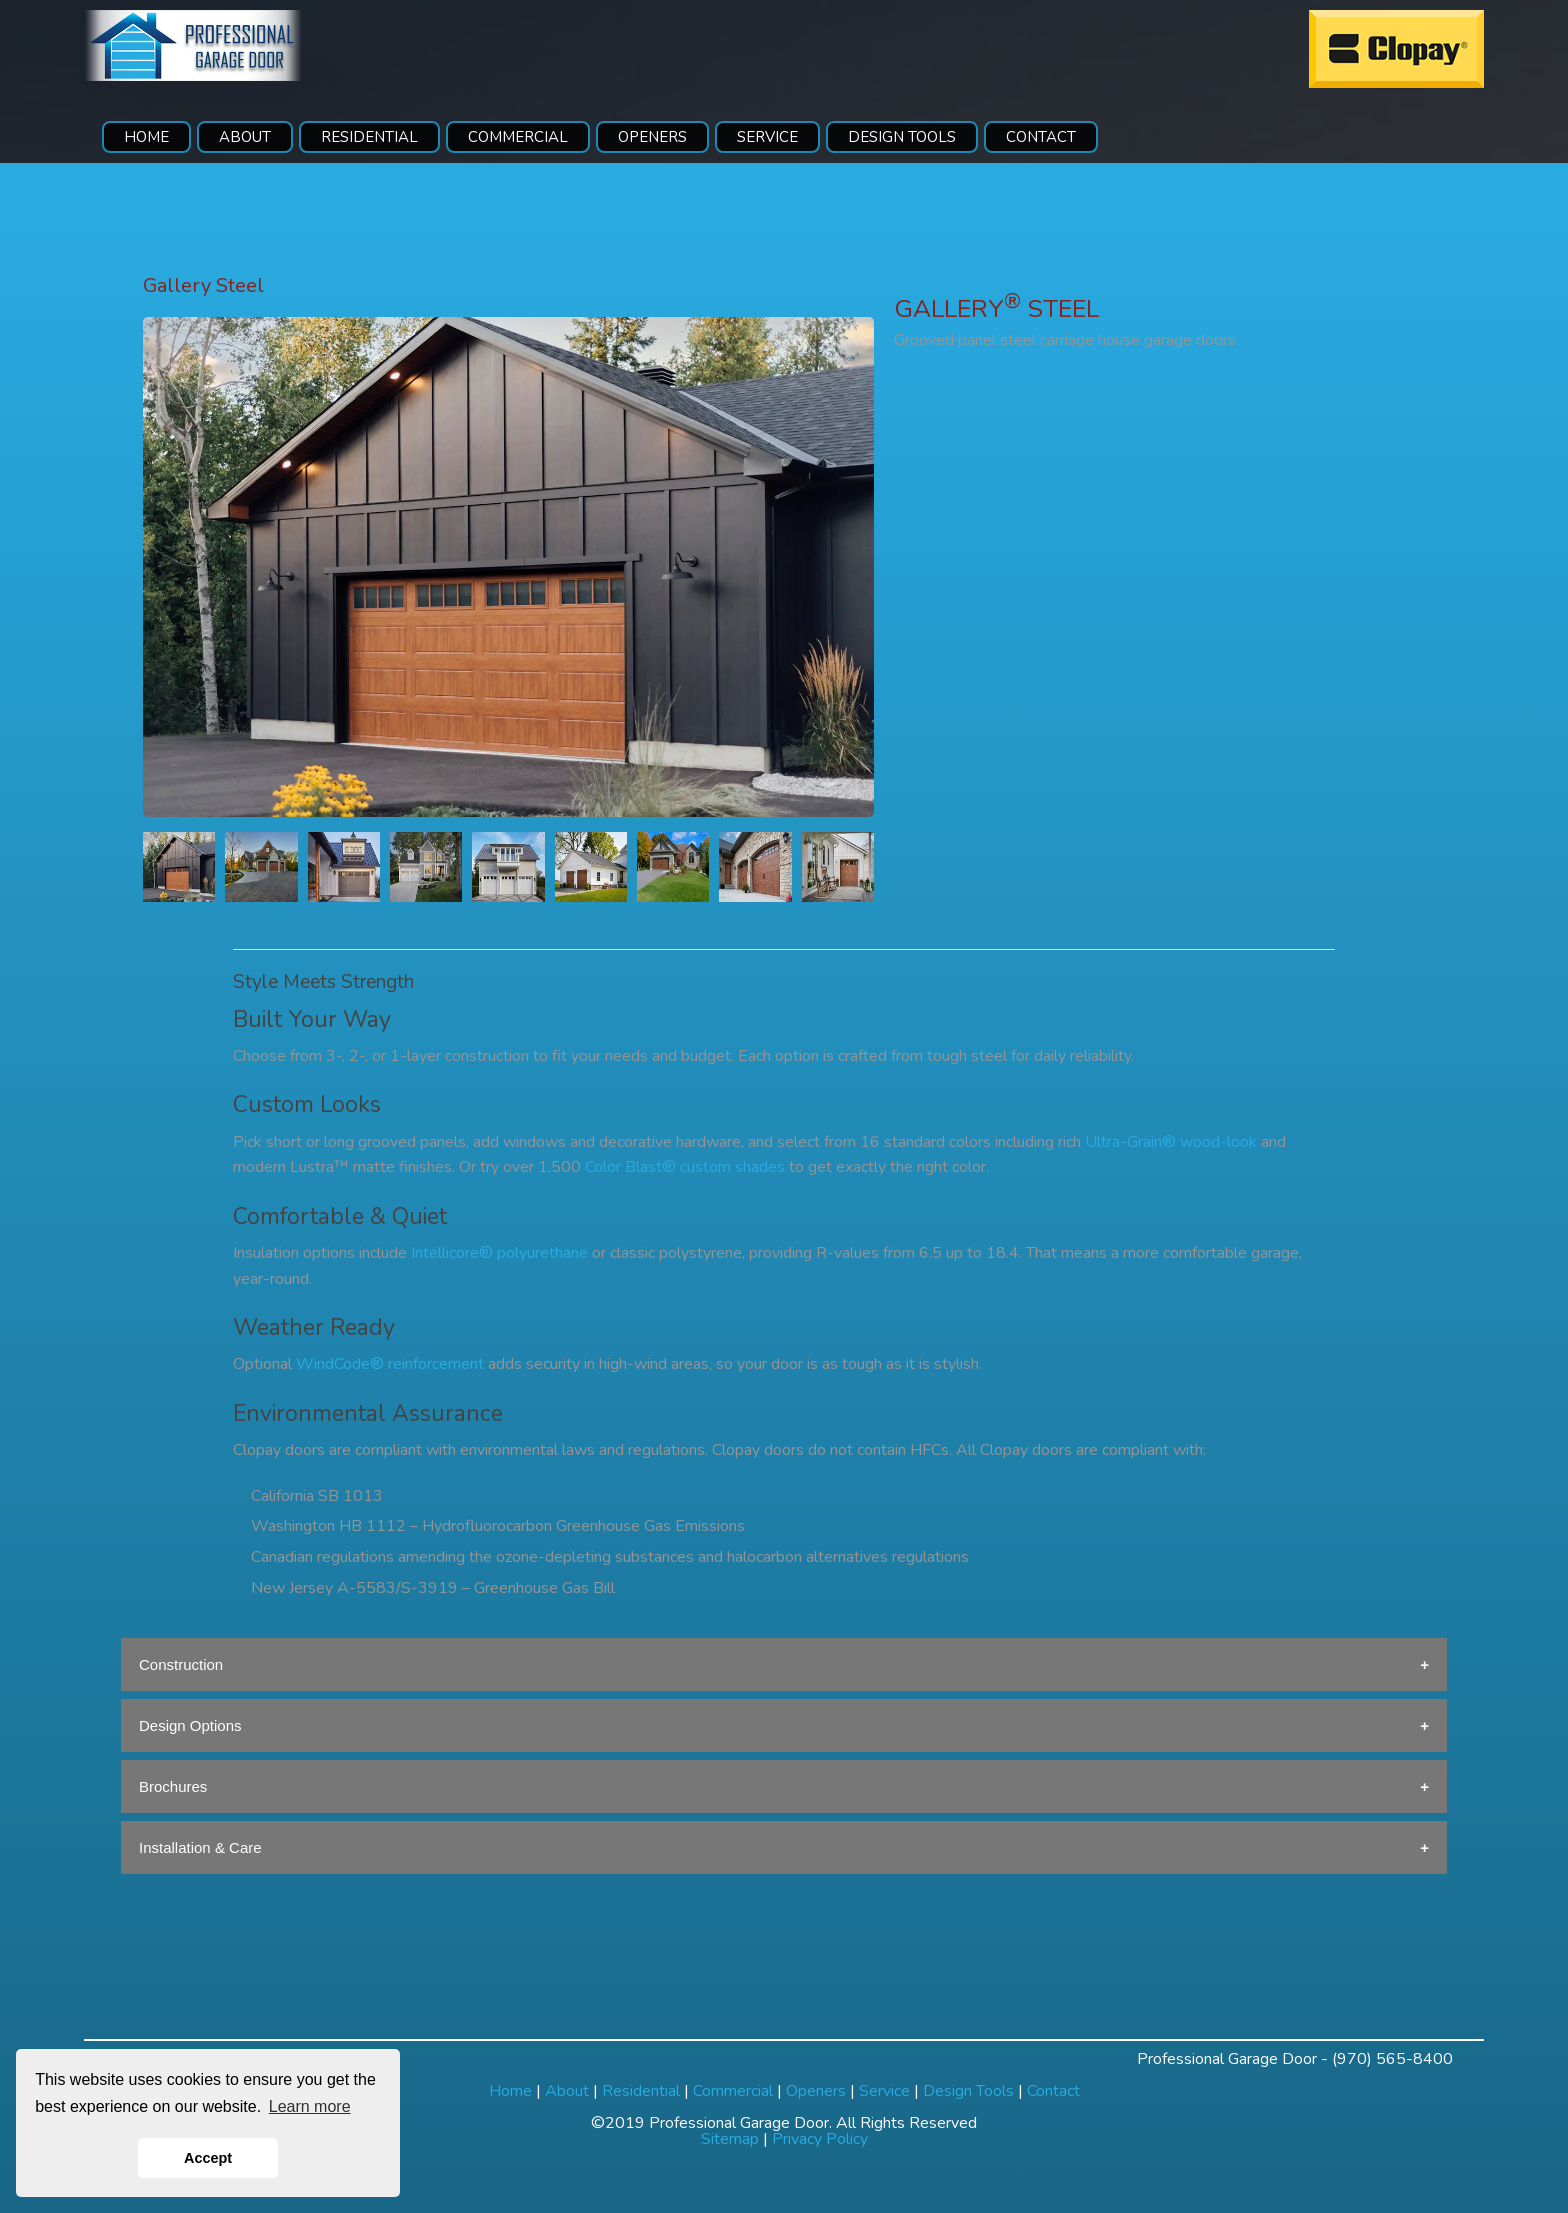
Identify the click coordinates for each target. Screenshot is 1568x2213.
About (567, 2091)
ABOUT (245, 137)
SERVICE (767, 137)
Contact (1053, 2091)
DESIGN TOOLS (902, 137)
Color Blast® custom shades (685, 1167)
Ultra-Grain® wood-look (1171, 1142)
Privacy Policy (820, 2139)
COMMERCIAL (518, 137)
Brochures (173, 1786)
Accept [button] (208, 2158)
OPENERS (652, 137)
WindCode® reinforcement (390, 1364)
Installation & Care (200, 1847)
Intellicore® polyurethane (499, 1253)
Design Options (190, 1725)
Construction (181, 1664)
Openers (816, 2091)
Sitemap (730, 2139)
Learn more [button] (310, 2106)
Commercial (733, 2091)
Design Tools (968, 2091)
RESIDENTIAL (369, 137)
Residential (641, 2091)
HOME (146, 137)
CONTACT (1041, 137)
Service (884, 2091)
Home (510, 2091)
